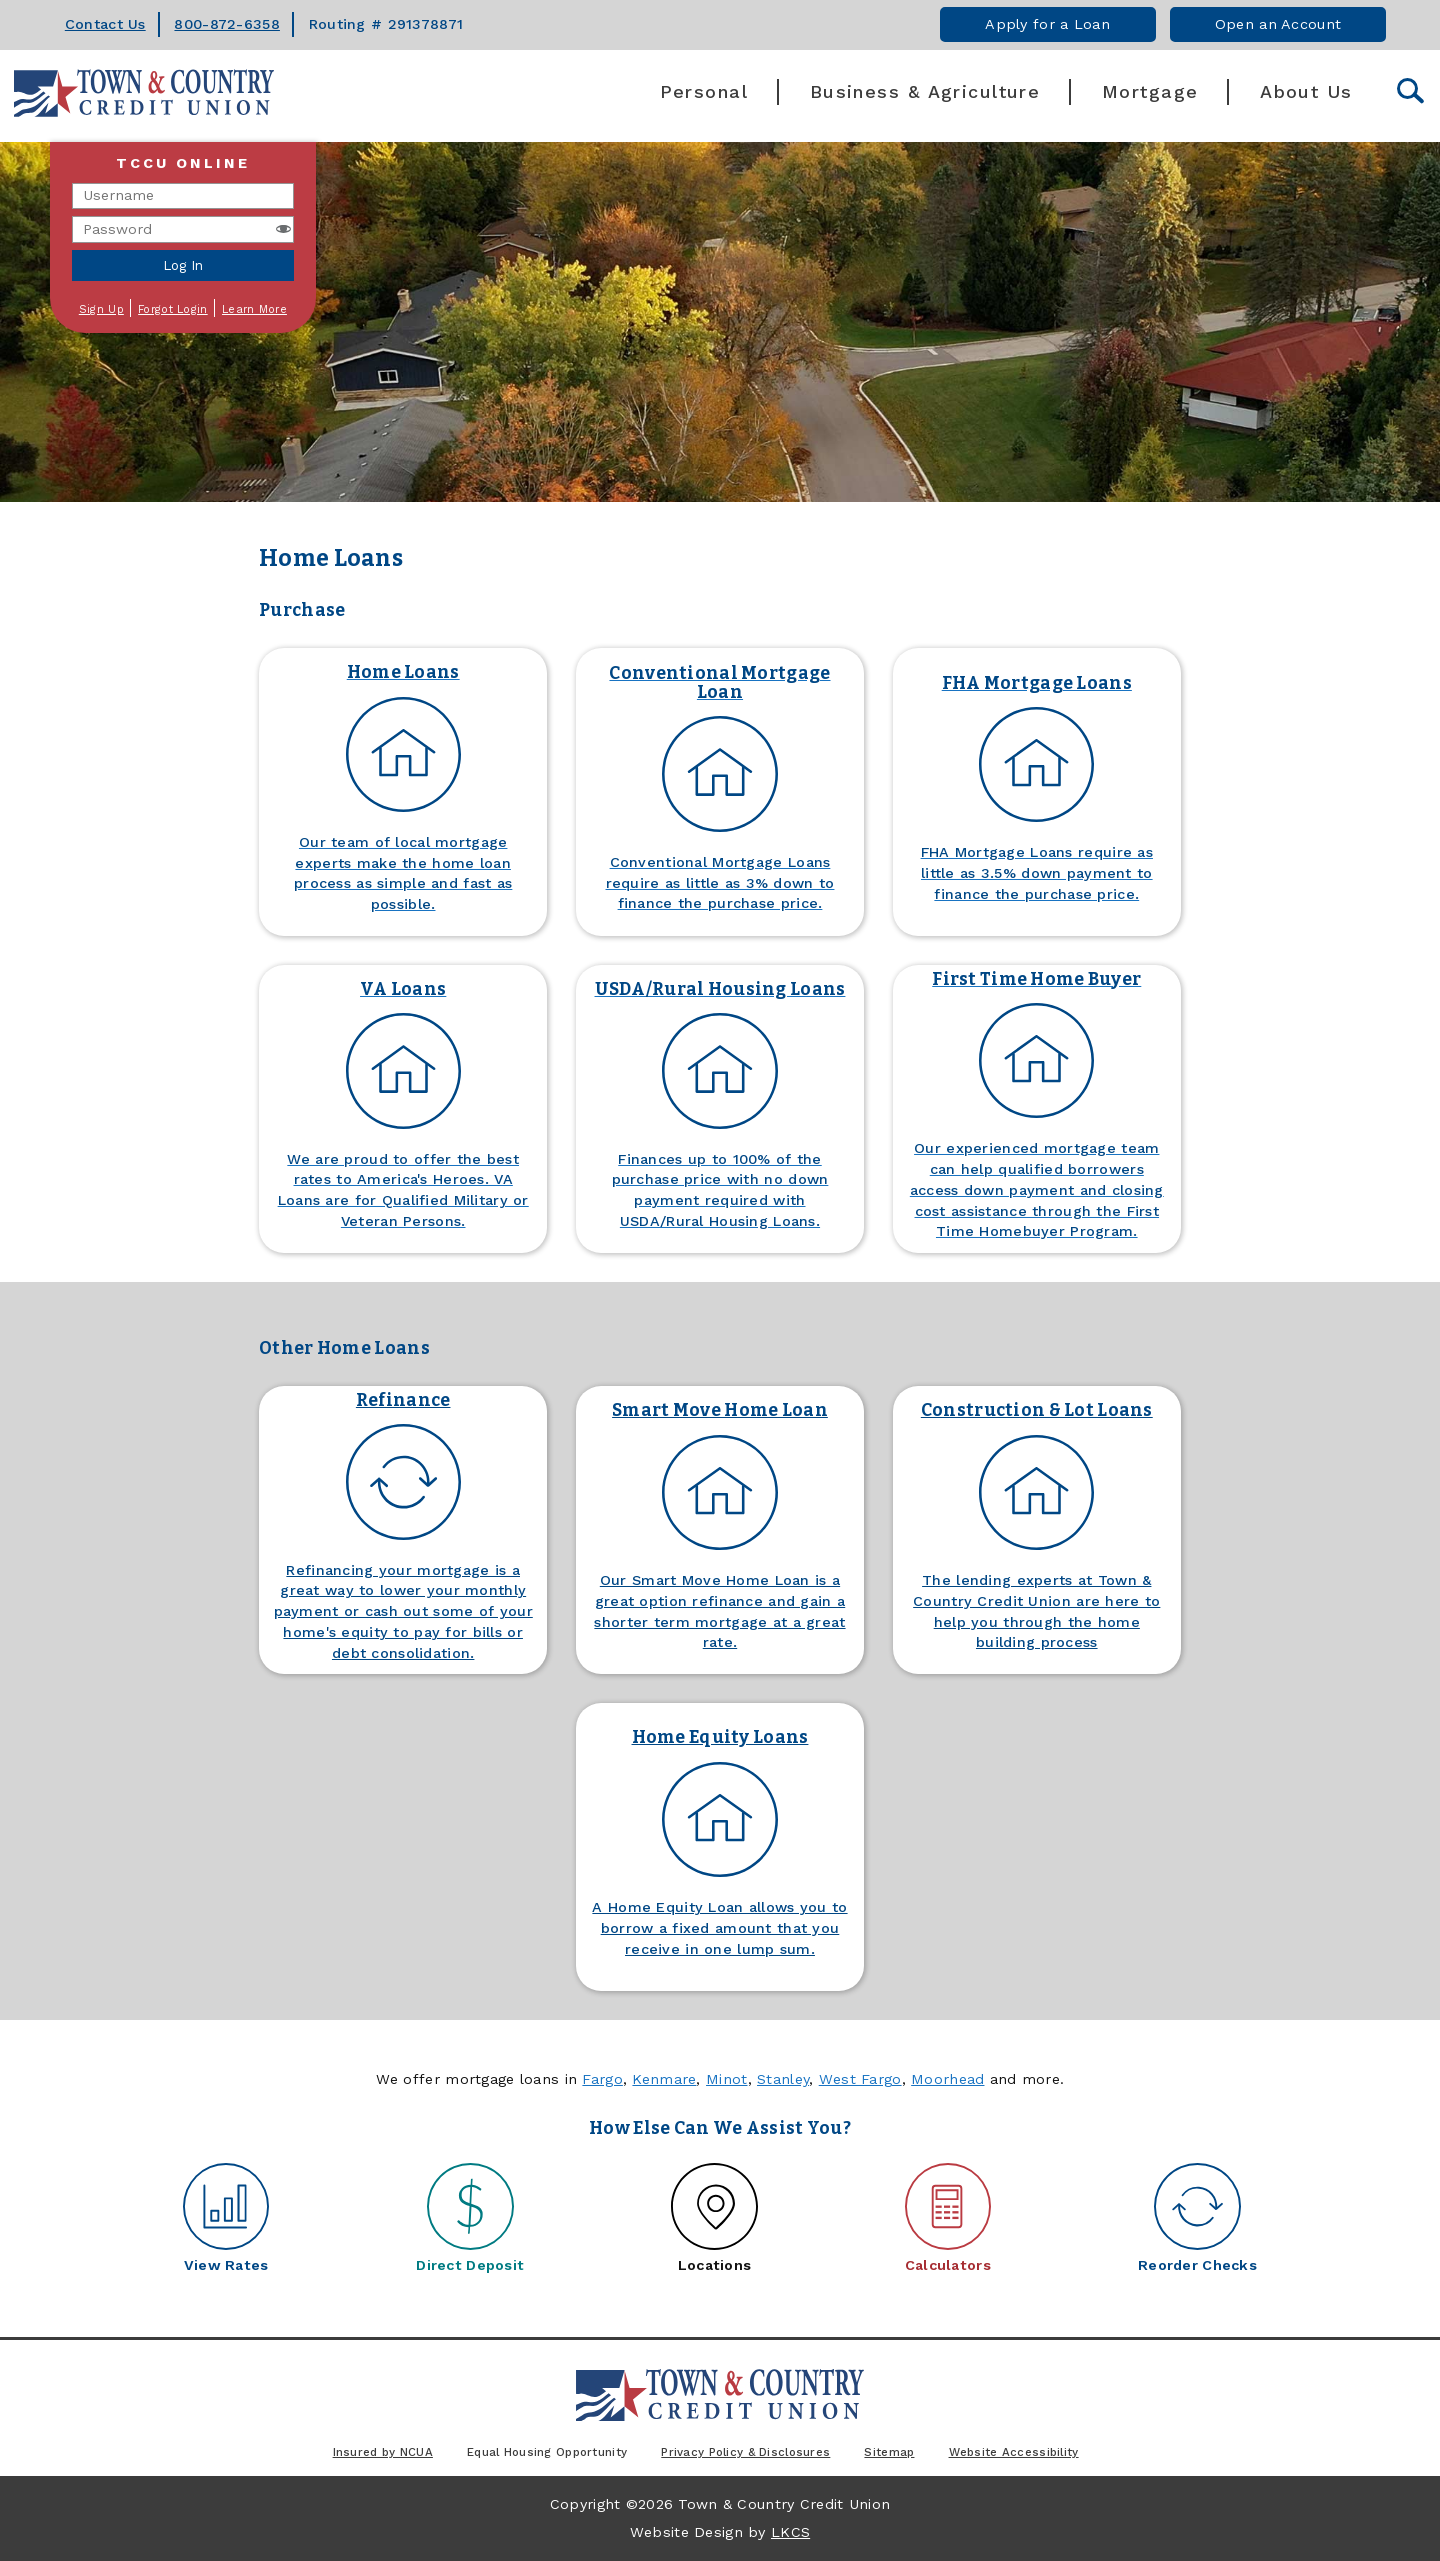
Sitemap (889, 2452)
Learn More (254, 309)
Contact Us (105, 24)
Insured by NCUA (383, 2452)
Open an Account (1278, 24)
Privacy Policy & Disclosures (745, 2452)
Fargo (602, 2079)
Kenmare (664, 2079)
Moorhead (947, 2079)
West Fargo (860, 2079)
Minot (726, 2079)
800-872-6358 (226, 24)
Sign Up (101, 309)
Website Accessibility (1014, 2452)
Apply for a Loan (1047, 24)
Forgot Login (172, 309)
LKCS (790, 2532)
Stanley (783, 2079)
